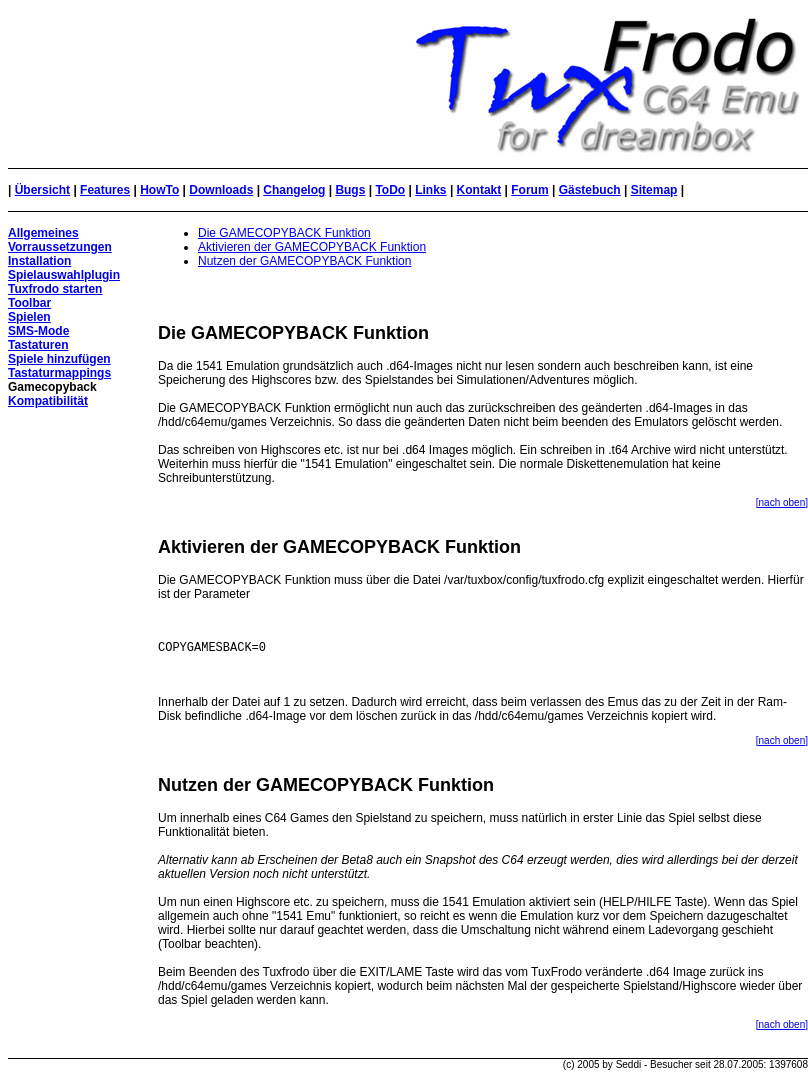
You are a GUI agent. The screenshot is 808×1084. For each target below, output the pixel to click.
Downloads (221, 190)
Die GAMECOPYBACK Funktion (284, 233)
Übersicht (42, 190)
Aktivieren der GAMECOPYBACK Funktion (312, 247)
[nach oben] (782, 502)
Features (105, 190)
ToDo (390, 190)
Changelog (294, 190)
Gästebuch (590, 190)
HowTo (159, 190)
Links (430, 190)
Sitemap (654, 190)
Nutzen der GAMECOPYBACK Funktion (304, 261)
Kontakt (479, 190)
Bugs (350, 190)
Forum (529, 190)
